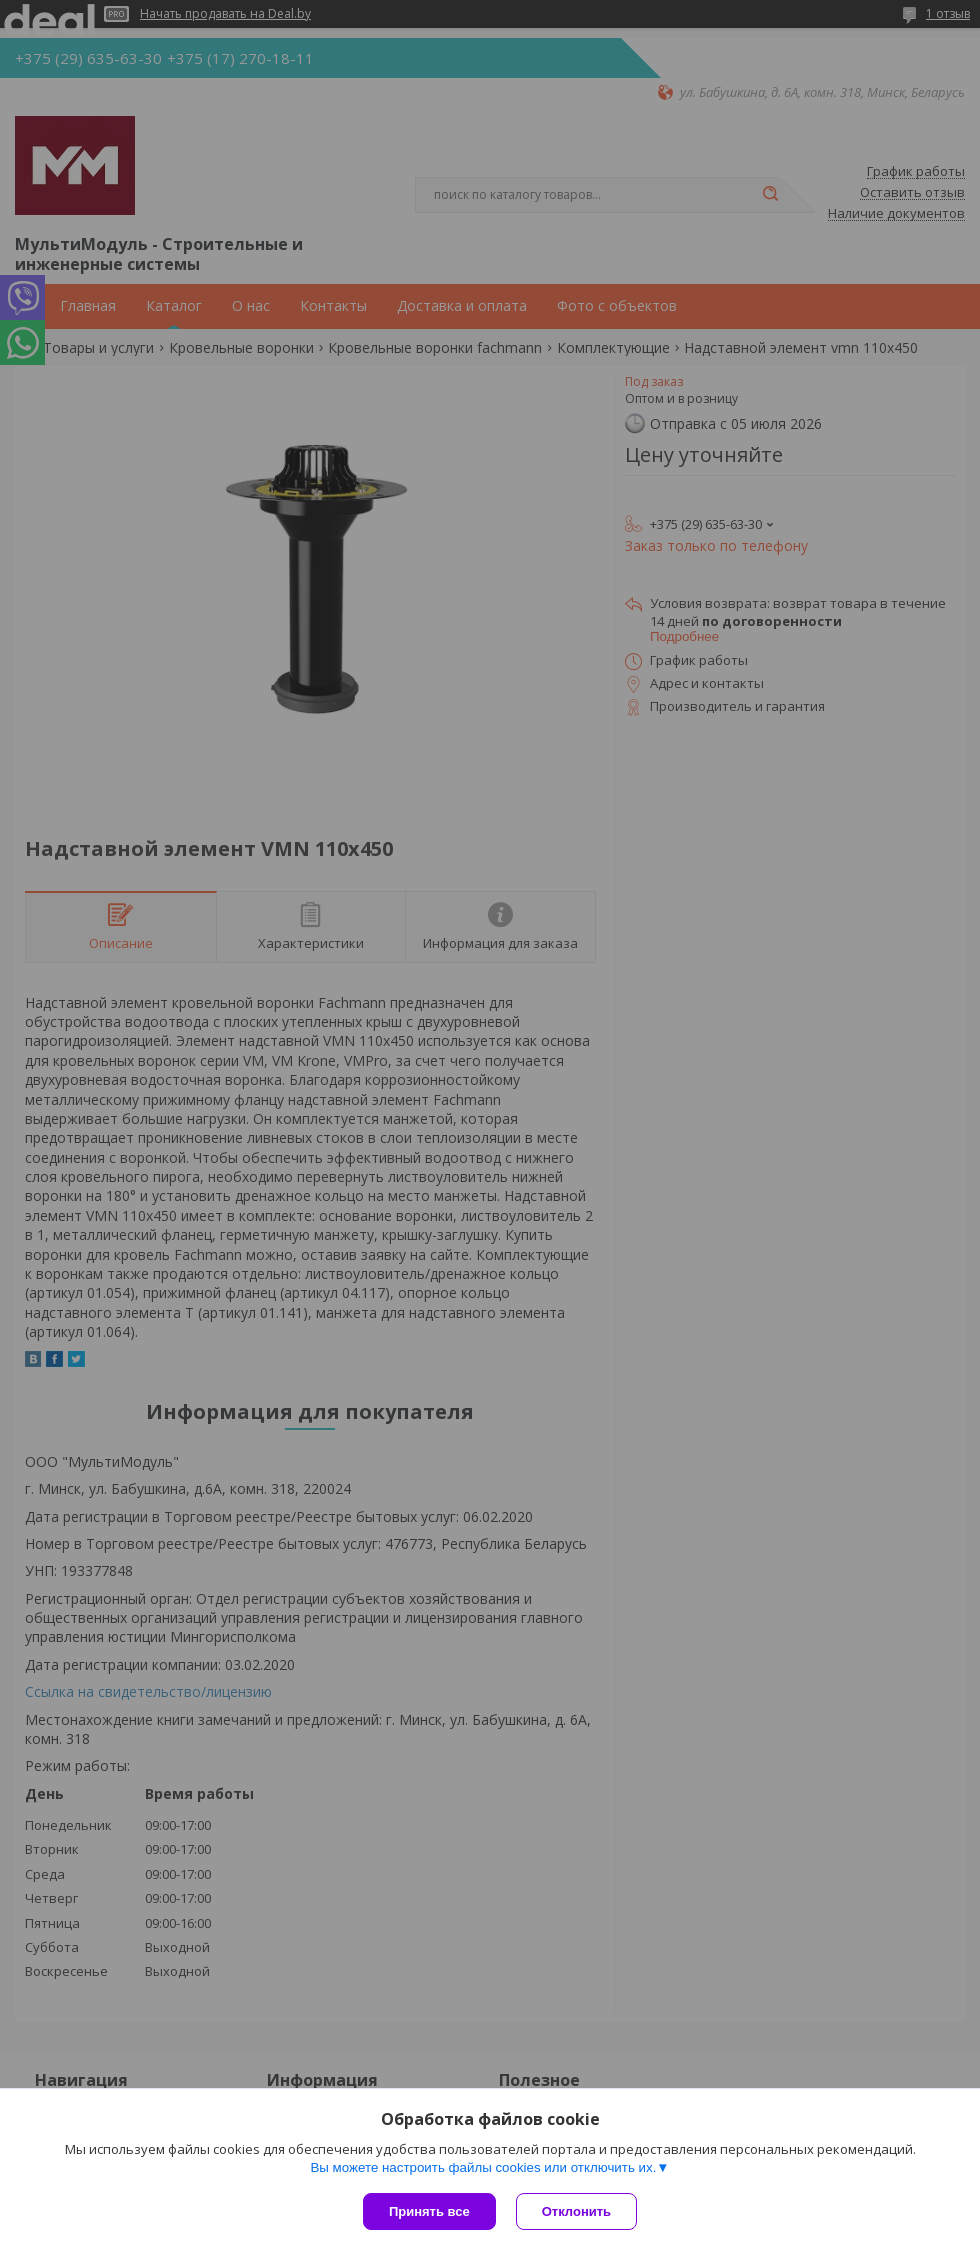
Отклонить (576, 2211)
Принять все (429, 2211)
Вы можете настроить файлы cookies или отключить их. (483, 2167)
